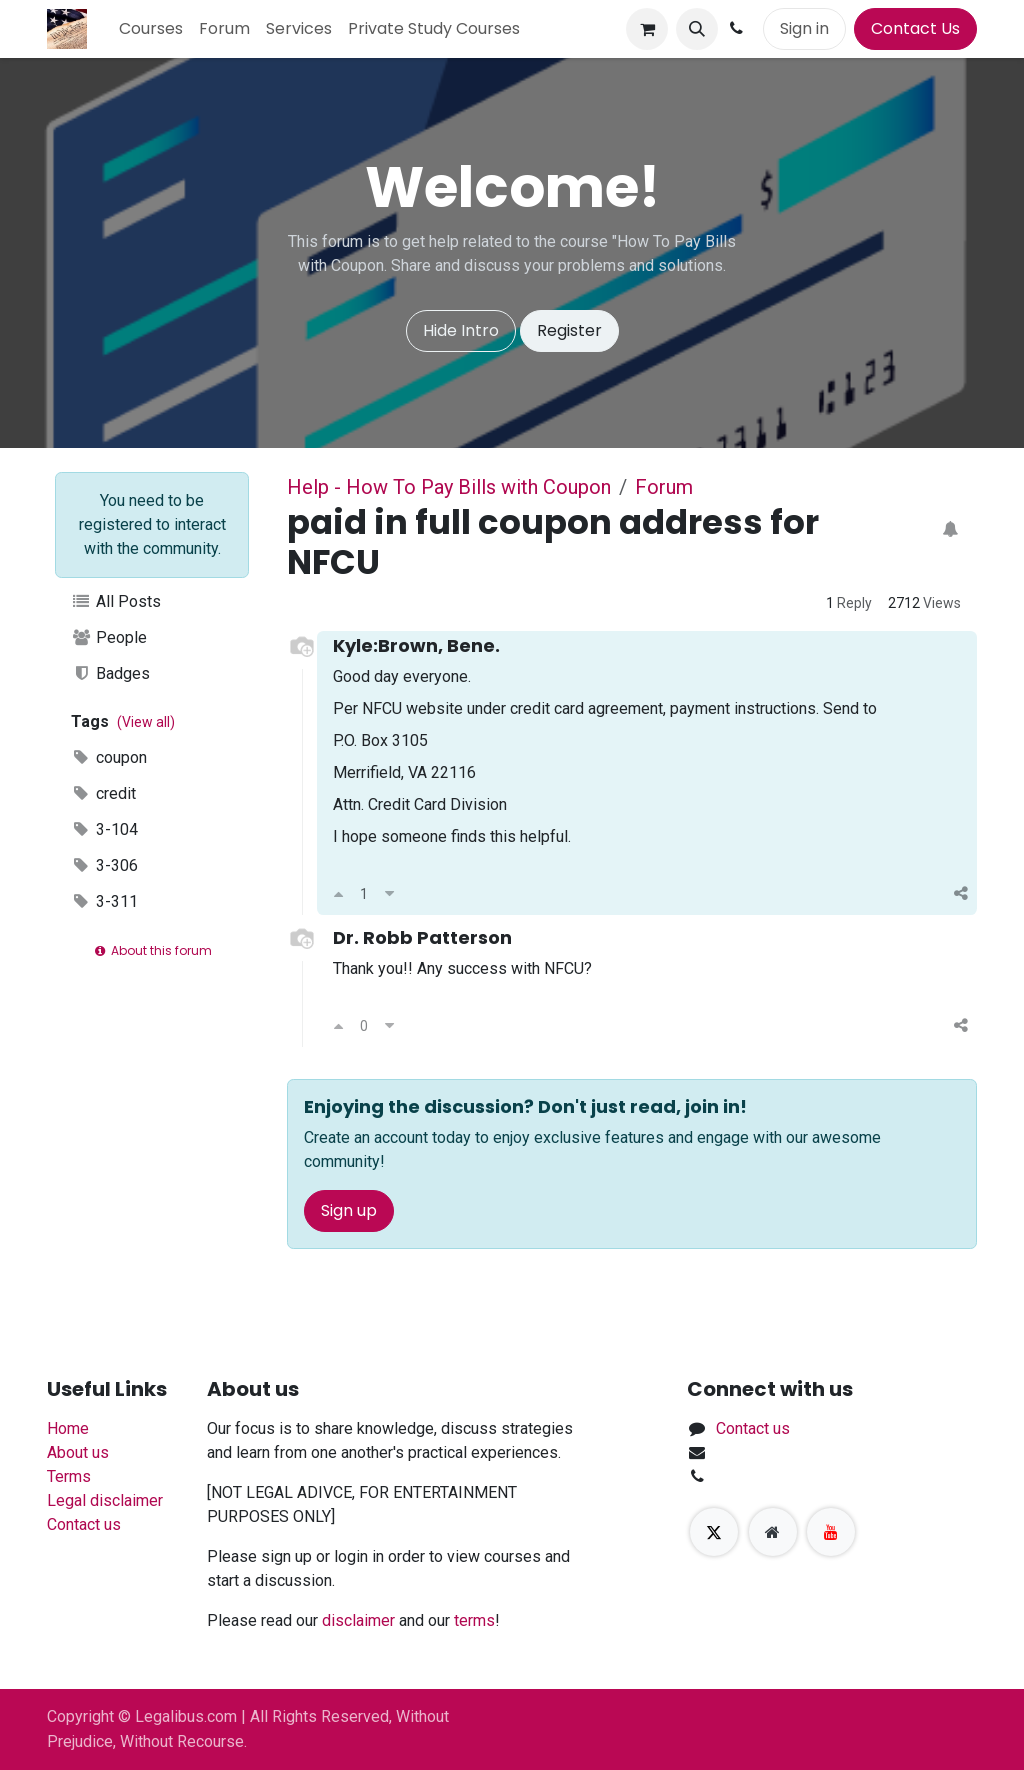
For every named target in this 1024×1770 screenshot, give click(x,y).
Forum (664, 487)
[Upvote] (338, 894)
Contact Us (915, 28)
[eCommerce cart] (647, 29)
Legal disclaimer (105, 1500)
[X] (714, 1532)
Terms (69, 1476)
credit (103, 793)
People (109, 637)
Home (68, 1428)
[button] (697, 29)
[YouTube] (831, 1532)
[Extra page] (773, 1532)
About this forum (151, 950)
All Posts (116, 601)
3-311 (104, 901)
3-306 (104, 865)
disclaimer (358, 1620)
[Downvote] (389, 894)
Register (569, 330)
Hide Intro (461, 330)
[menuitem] (151, 29)
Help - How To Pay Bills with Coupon (449, 487)
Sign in (804, 28)
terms (474, 1620)
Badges (110, 673)
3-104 (104, 829)
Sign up (349, 1210)
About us (78, 1452)
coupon (109, 757)
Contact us (84, 1524)
